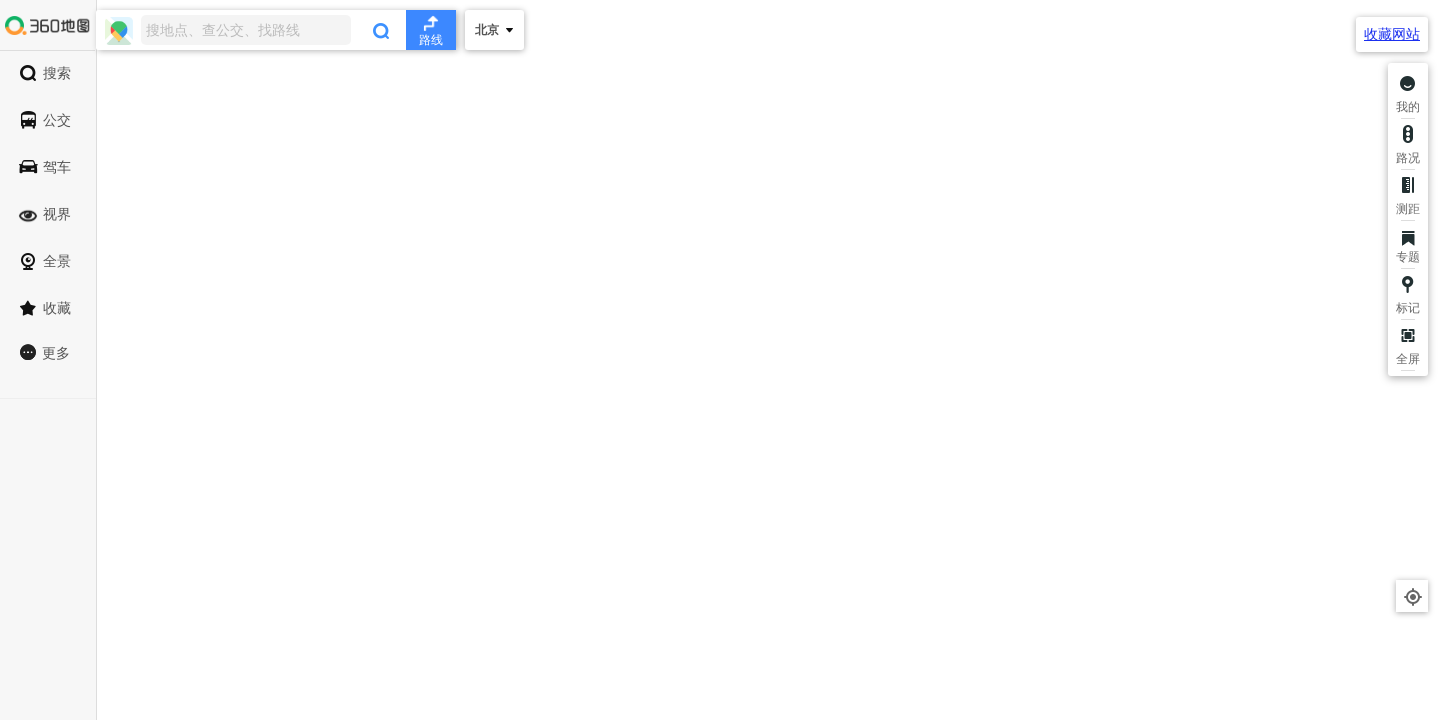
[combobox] (276, 30)
